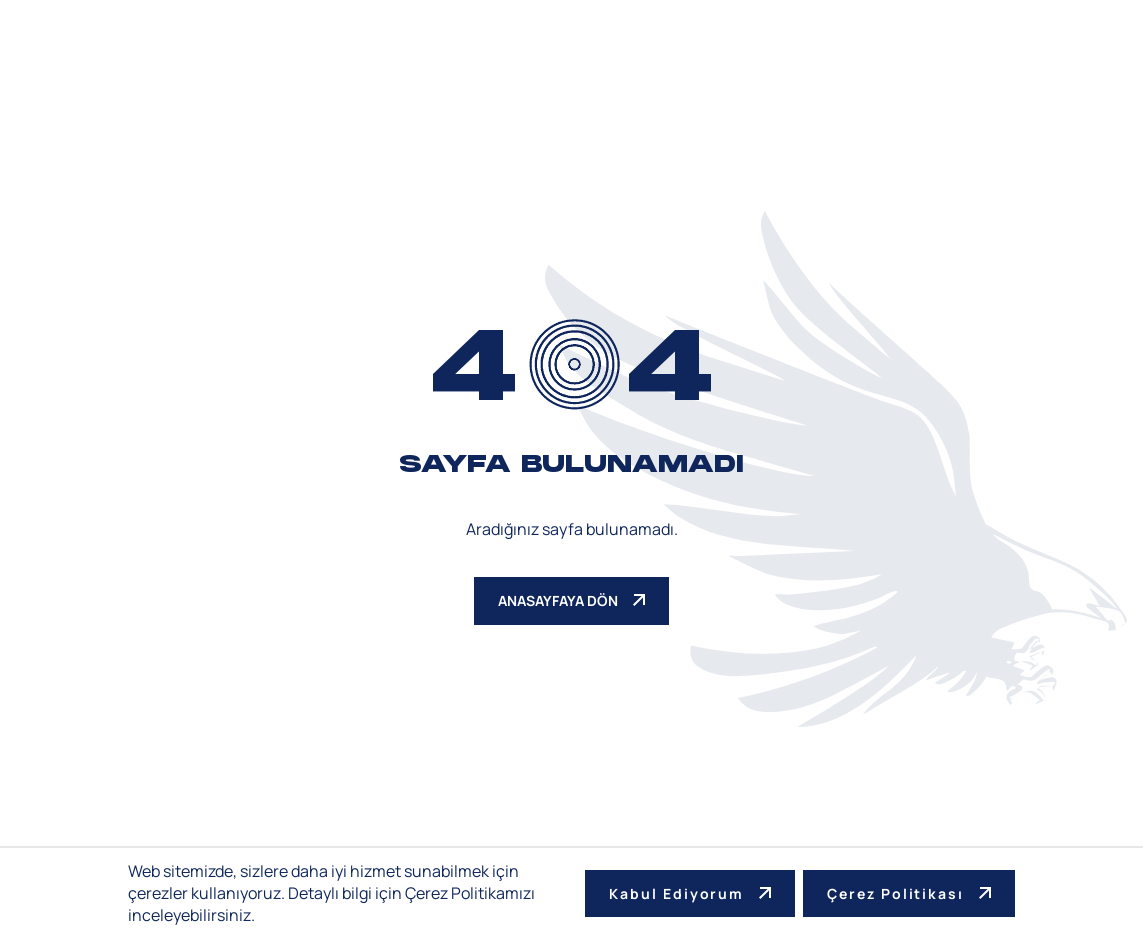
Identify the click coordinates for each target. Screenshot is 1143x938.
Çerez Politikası (909, 893)
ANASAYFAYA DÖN (571, 600)
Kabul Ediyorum (690, 893)
